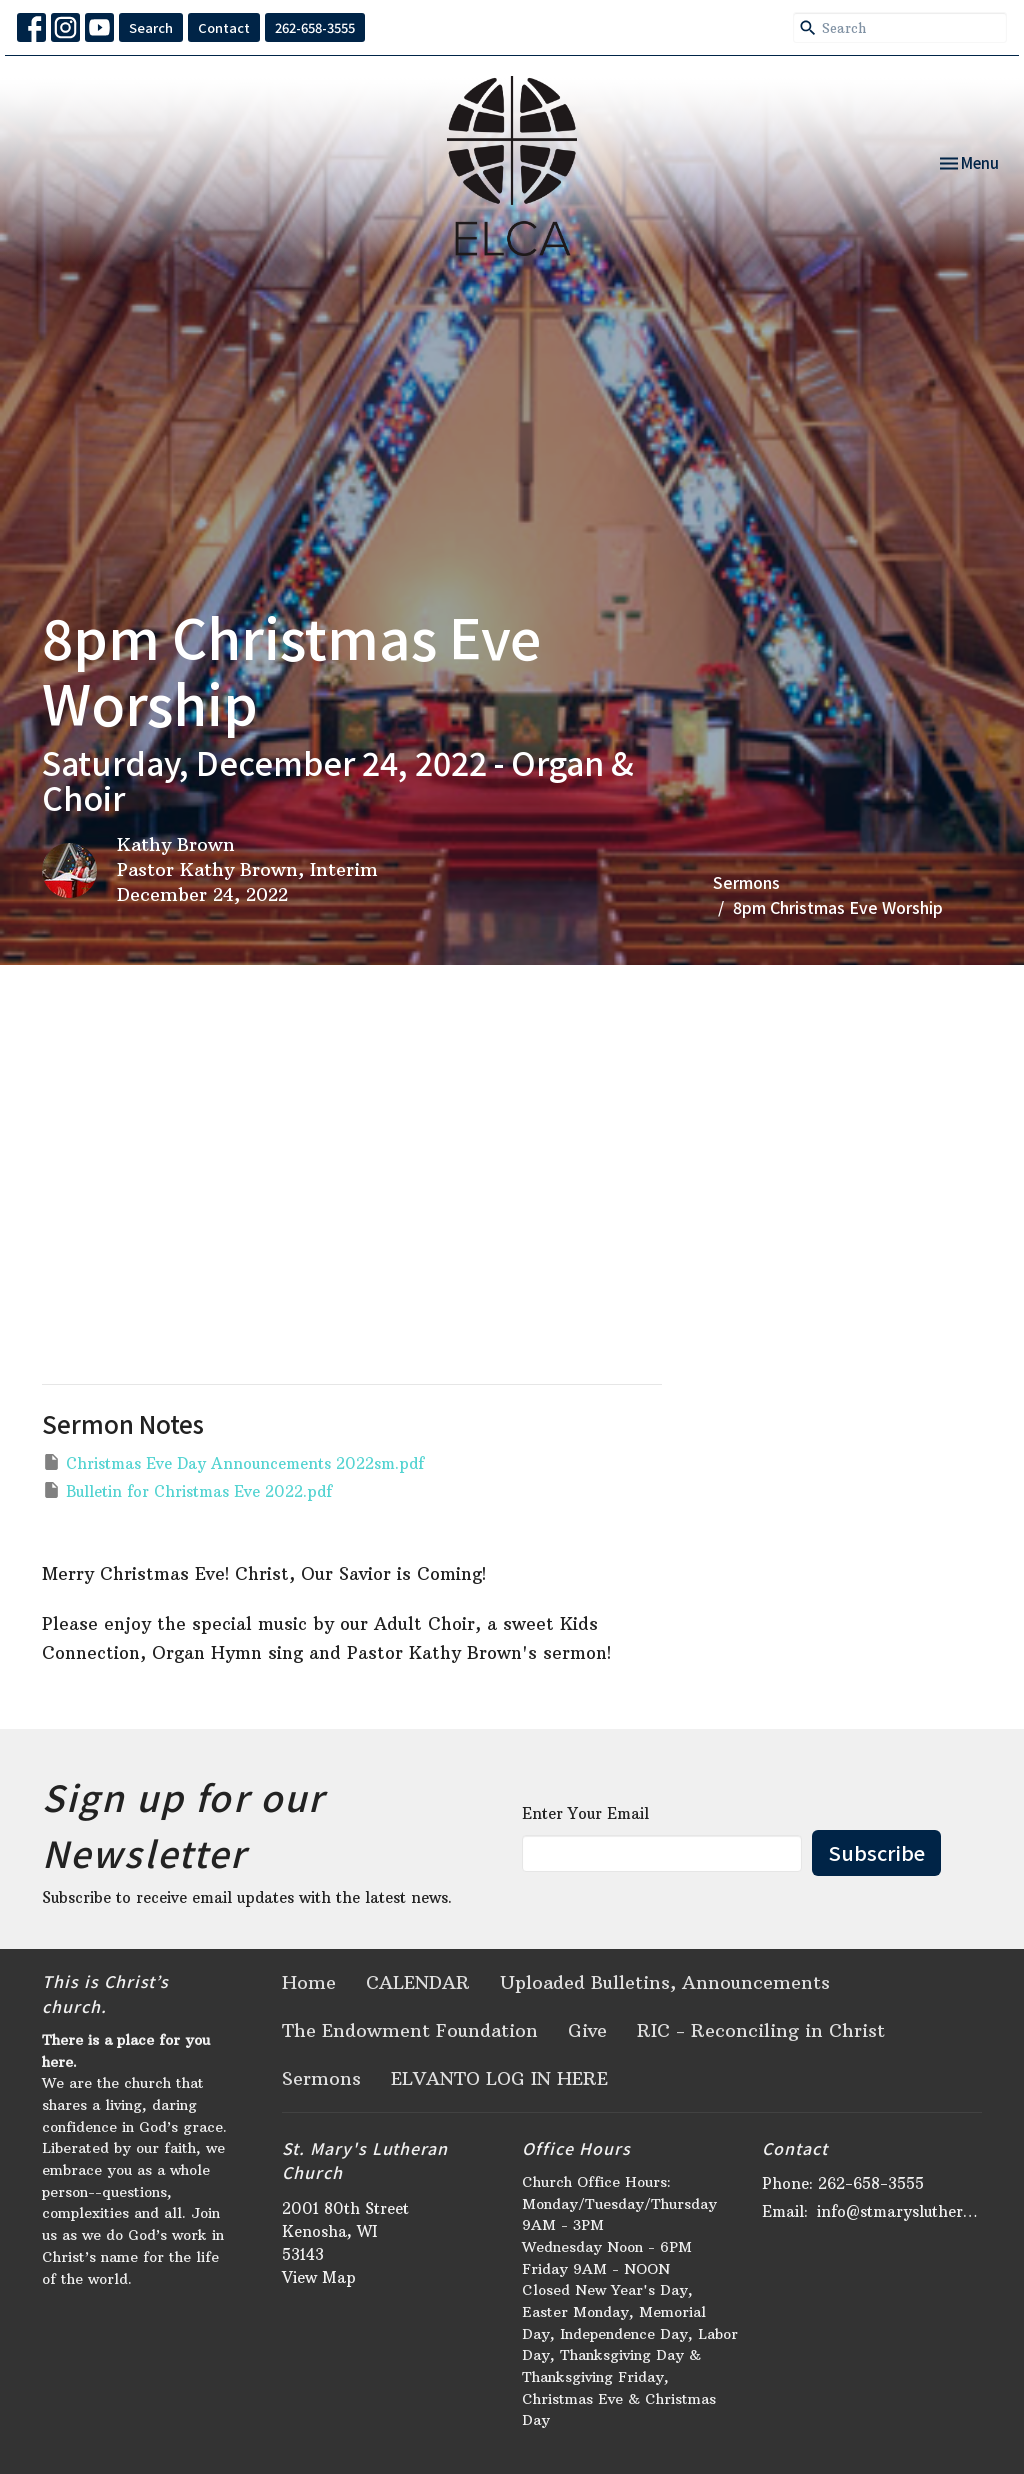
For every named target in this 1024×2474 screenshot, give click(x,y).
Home (309, 1982)
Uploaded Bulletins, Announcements (665, 1982)
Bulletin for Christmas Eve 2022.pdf (187, 1490)
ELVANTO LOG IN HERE (499, 2078)
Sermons (746, 882)
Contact (224, 27)
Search (151, 27)
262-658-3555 (315, 27)
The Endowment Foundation (410, 2030)
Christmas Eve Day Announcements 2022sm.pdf (233, 1462)
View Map (319, 2277)
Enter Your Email (585, 1813)
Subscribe (876, 1852)
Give (587, 2030)
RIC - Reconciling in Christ (761, 2030)
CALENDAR (418, 1982)
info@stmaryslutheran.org (899, 2211)
